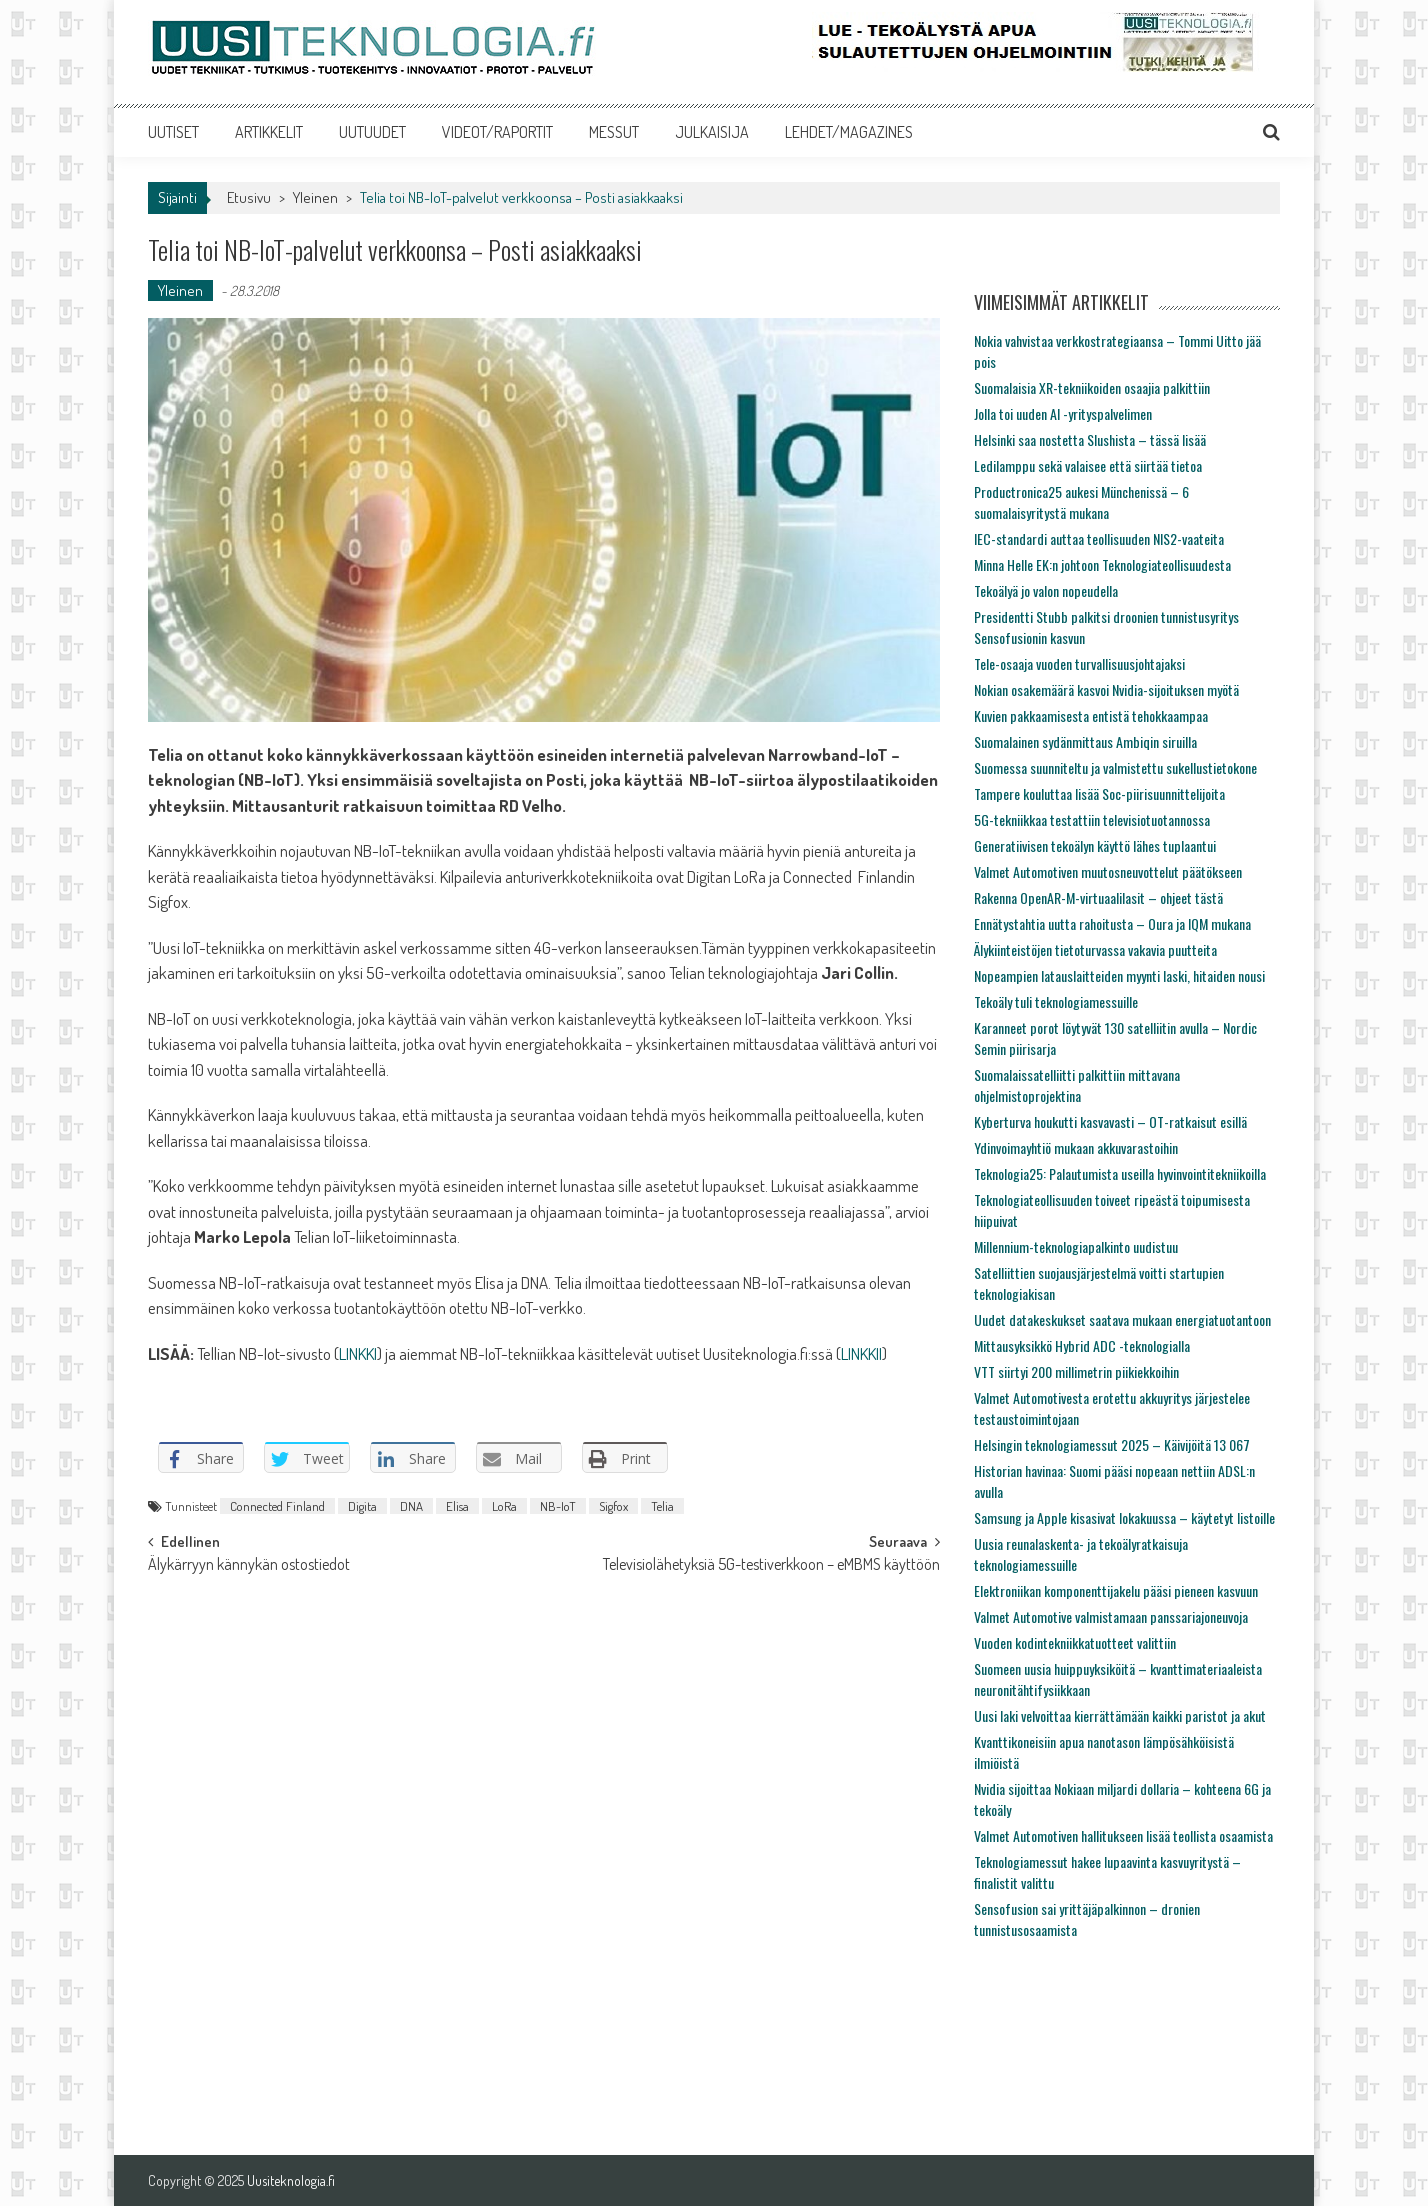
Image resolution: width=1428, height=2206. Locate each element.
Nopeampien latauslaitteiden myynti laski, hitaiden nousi (1119, 975)
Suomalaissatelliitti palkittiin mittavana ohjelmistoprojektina (1077, 1085)
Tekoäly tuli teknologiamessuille (1056, 1001)
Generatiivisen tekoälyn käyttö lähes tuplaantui (1095, 845)
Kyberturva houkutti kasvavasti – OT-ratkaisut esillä (1110, 1121)
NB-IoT (558, 1506)
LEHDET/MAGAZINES (849, 132)
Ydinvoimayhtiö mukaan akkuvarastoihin (1076, 1147)
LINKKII (861, 1353)
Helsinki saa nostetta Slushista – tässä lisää (1090, 439)
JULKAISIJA (712, 132)
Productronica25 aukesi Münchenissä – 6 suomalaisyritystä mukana (1081, 502)
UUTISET (173, 132)
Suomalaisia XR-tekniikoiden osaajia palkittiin (1092, 387)
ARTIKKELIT (269, 132)
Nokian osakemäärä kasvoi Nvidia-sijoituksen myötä (1106, 689)
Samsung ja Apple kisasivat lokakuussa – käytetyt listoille (1124, 1517)
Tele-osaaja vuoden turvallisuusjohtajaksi (1079, 663)
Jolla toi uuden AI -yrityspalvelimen (1063, 413)
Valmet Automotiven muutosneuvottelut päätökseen (1108, 871)
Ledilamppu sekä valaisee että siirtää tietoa (1088, 465)
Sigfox (613, 1506)
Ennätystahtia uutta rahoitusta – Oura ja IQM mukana (1112, 923)
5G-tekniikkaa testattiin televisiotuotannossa (1092, 819)
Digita (362, 1506)
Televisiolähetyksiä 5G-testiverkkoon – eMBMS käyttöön (771, 1566)
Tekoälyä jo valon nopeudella (1046, 590)
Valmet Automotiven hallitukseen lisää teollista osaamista (1123, 1835)
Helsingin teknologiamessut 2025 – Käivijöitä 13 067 (1112, 1444)
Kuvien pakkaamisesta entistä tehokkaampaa (1091, 715)
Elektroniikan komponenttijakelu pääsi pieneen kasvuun (1116, 1590)
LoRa (504, 1506)
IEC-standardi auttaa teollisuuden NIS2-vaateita (1099, 538)
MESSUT (614, 132)
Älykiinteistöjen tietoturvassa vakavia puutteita (1095, 949)
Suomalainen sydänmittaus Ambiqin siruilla (1085, 741)
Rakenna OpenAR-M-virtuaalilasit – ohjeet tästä (1098, 897)
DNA (411, 1506)
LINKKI (358, 1353)
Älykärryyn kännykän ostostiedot (249, 1566)
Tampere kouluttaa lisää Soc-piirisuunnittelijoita (1099, 793)
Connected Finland (277, 1506)
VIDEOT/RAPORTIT (497, 132)
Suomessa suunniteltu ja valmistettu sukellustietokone (1115, 767)
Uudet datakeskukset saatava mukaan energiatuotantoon (1122, 1319)
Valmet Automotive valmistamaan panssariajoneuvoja (1111, 1616)
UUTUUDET (372, 132)
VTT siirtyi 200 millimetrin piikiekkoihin (1076, 1371)
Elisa (457, 1506)
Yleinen (315, 197)
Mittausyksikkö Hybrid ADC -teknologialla (1082, 1345)
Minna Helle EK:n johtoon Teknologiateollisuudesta (1102, 564)
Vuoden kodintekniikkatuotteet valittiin (1075, 1642)
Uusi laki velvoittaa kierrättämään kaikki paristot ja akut (1120, 1715)
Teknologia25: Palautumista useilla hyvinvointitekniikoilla (1120, 1173)
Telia (662, 1506)
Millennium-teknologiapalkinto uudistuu (1076, 1246)
